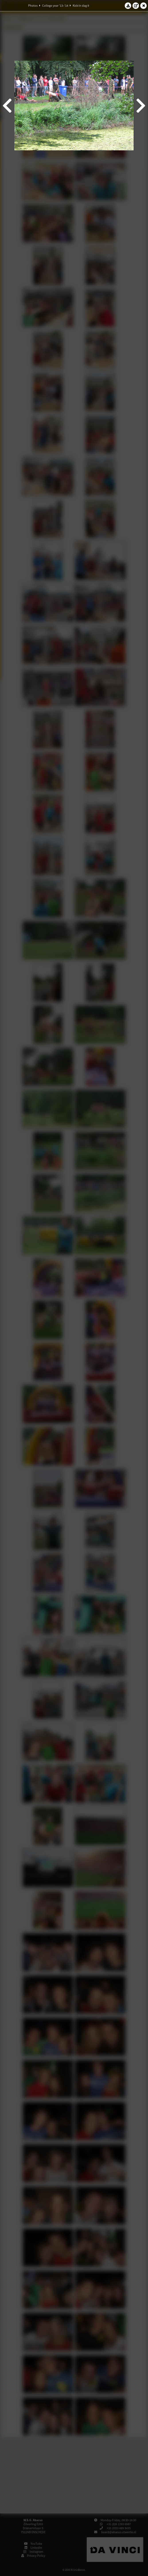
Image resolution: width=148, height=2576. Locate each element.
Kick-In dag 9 (81, 6)
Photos (33, 6)
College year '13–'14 (55, 6)
